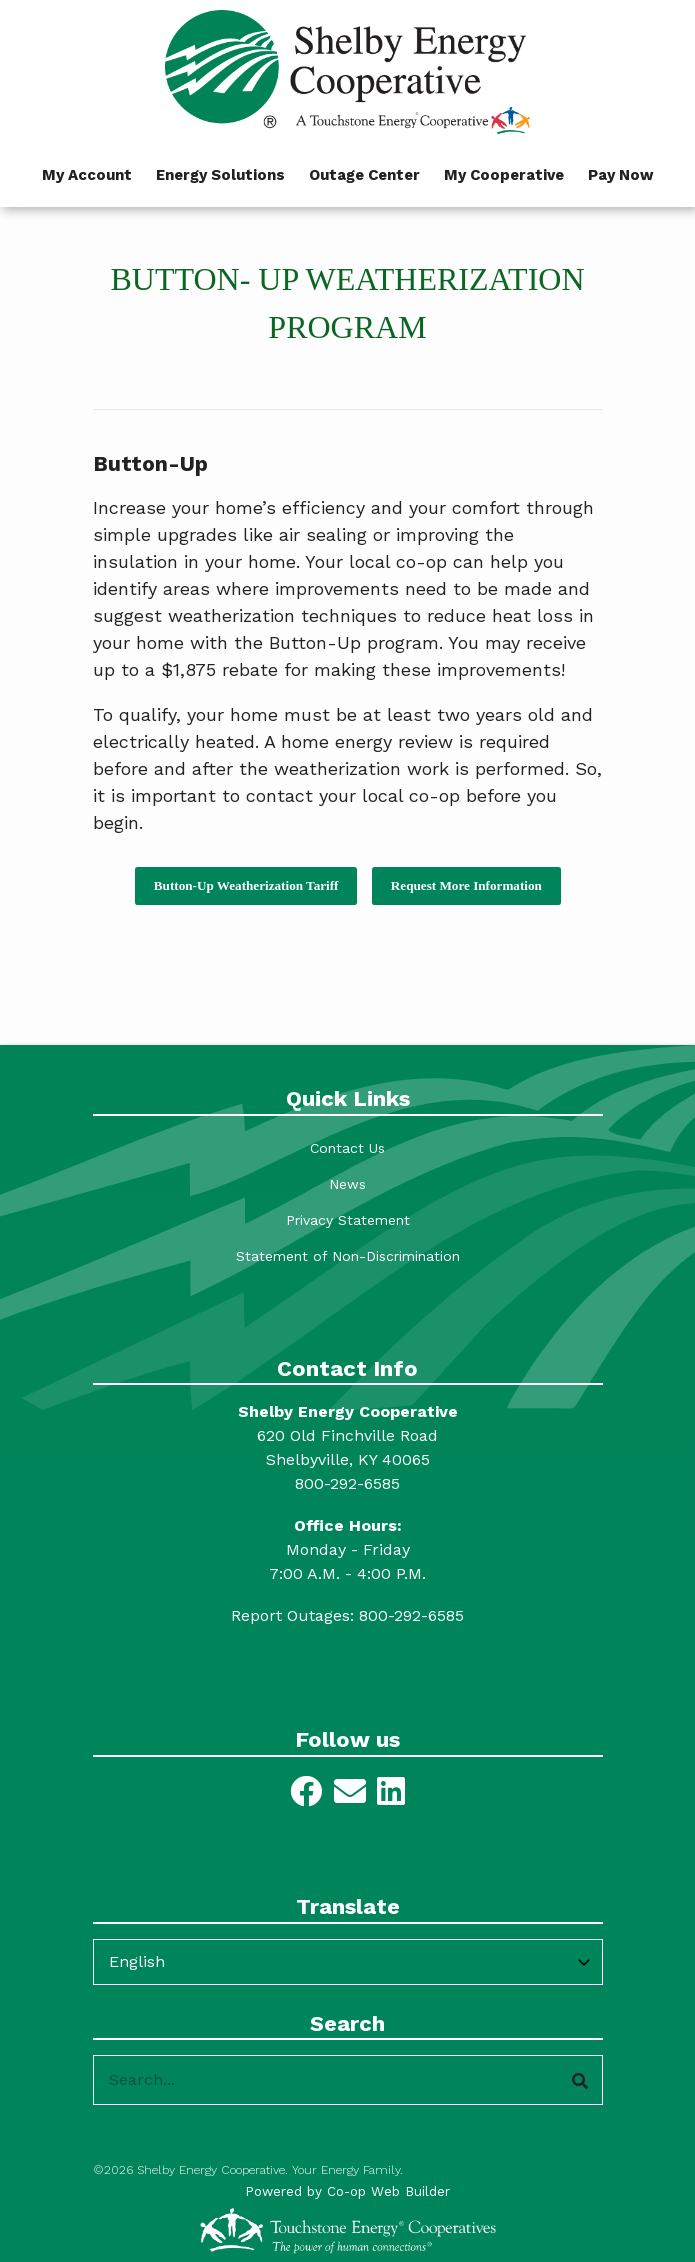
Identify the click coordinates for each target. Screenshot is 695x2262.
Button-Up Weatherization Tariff (246, 885)
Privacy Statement (348, 1220)
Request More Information (465, 885)
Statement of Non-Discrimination (348, 1256)
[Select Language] (348, 1962)
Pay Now (621, 175)
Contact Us (347, 1148)
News (347, 1184)
